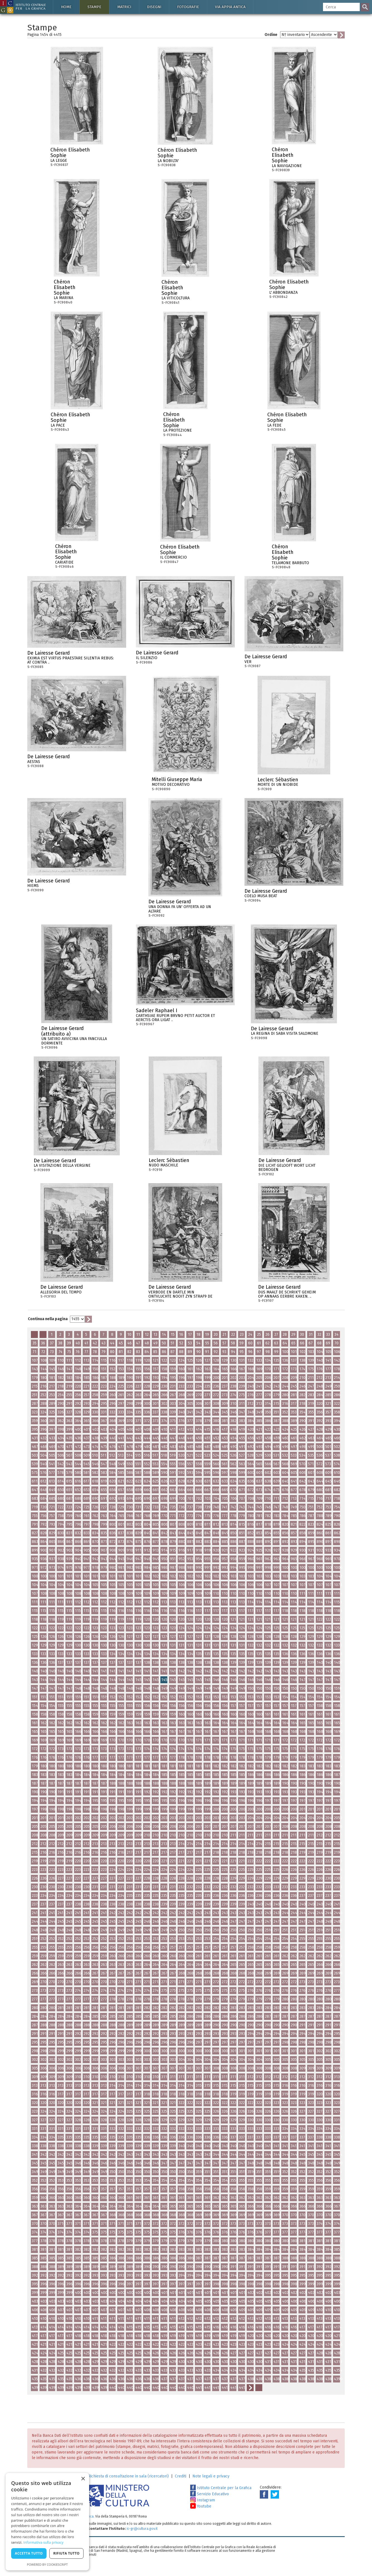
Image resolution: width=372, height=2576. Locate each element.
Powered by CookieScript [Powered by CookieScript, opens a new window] (47, 2564)
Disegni (154, 6)
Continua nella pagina (48, 1319)
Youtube (200, 2506)
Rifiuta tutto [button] (66, 2553)
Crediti (180, 2476)
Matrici (124, 6)
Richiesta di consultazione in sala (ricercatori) (128, 2476)
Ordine (271, 34)
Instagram (202, 2500)
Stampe (94, 6)
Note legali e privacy (210, 2476)
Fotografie (188, 6)
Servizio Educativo (209, 2494)
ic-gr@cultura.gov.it (142, 2528)
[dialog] (47, 2521)
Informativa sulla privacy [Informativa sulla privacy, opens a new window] (43, 2542)
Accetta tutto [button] (29, 2553)
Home (66, 6)
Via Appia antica (230, 6)
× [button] (83, 2479)
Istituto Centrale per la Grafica (220, 2488)
